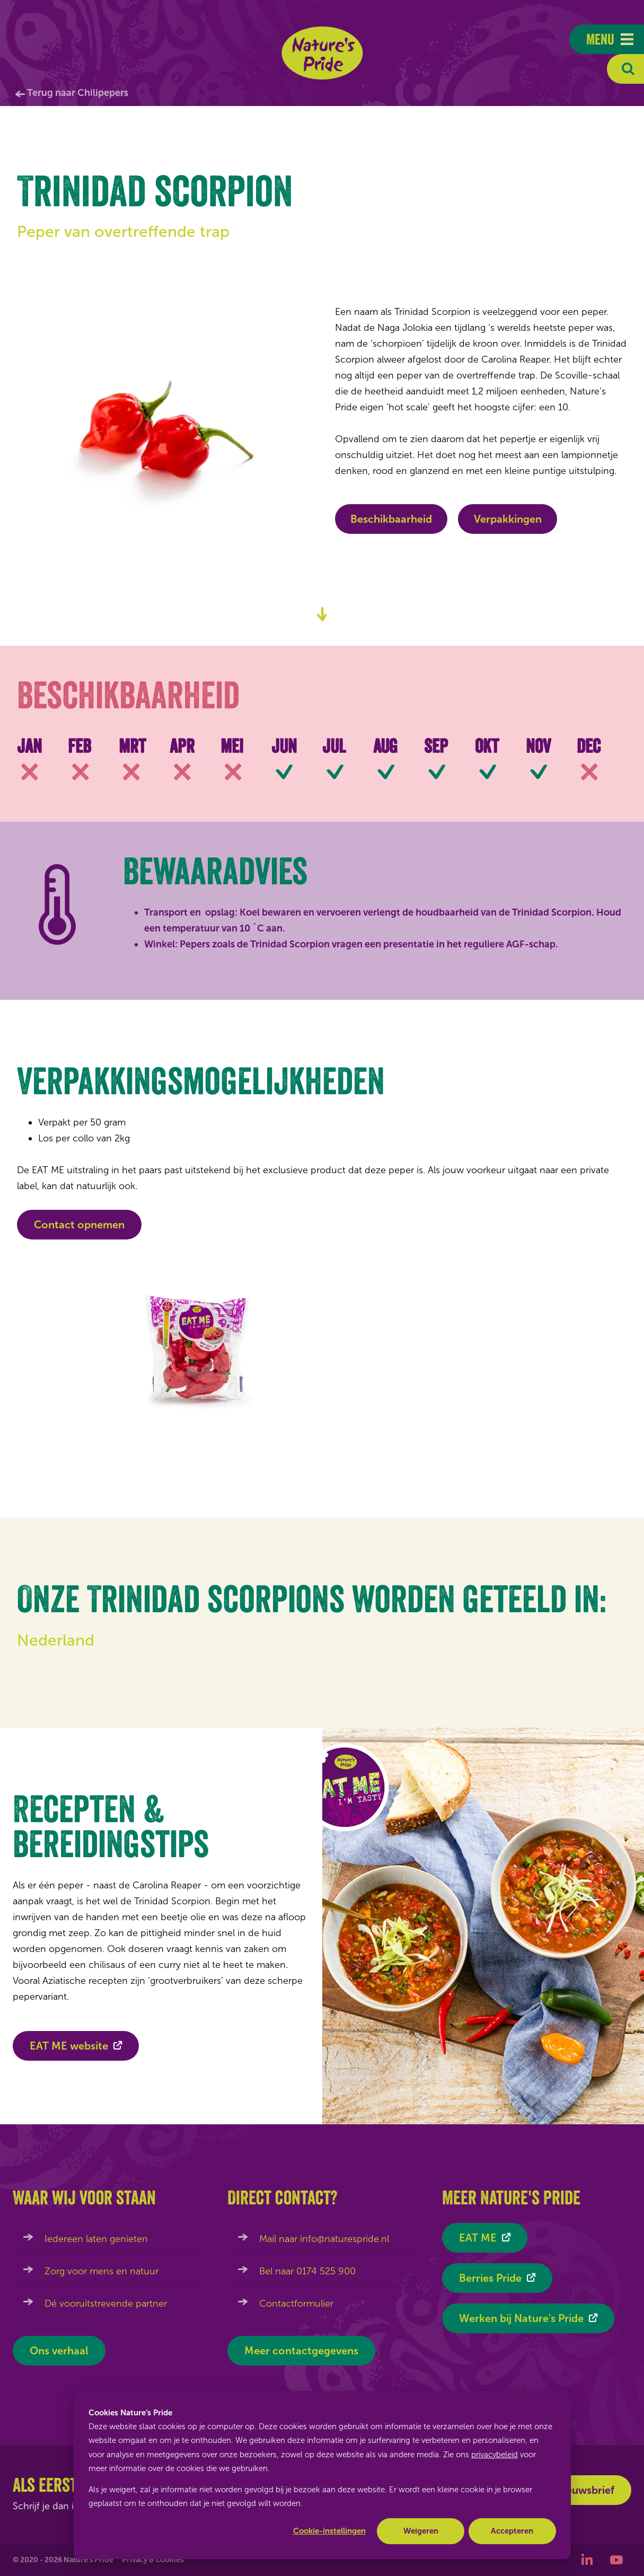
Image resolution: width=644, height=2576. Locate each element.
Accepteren (512, 2531)
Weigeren (420, 2531)
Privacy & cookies (152, 2559)
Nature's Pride (322, 53)
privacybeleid (494, 2454)
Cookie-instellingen (329, 2531)
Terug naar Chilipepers (77, 93)
